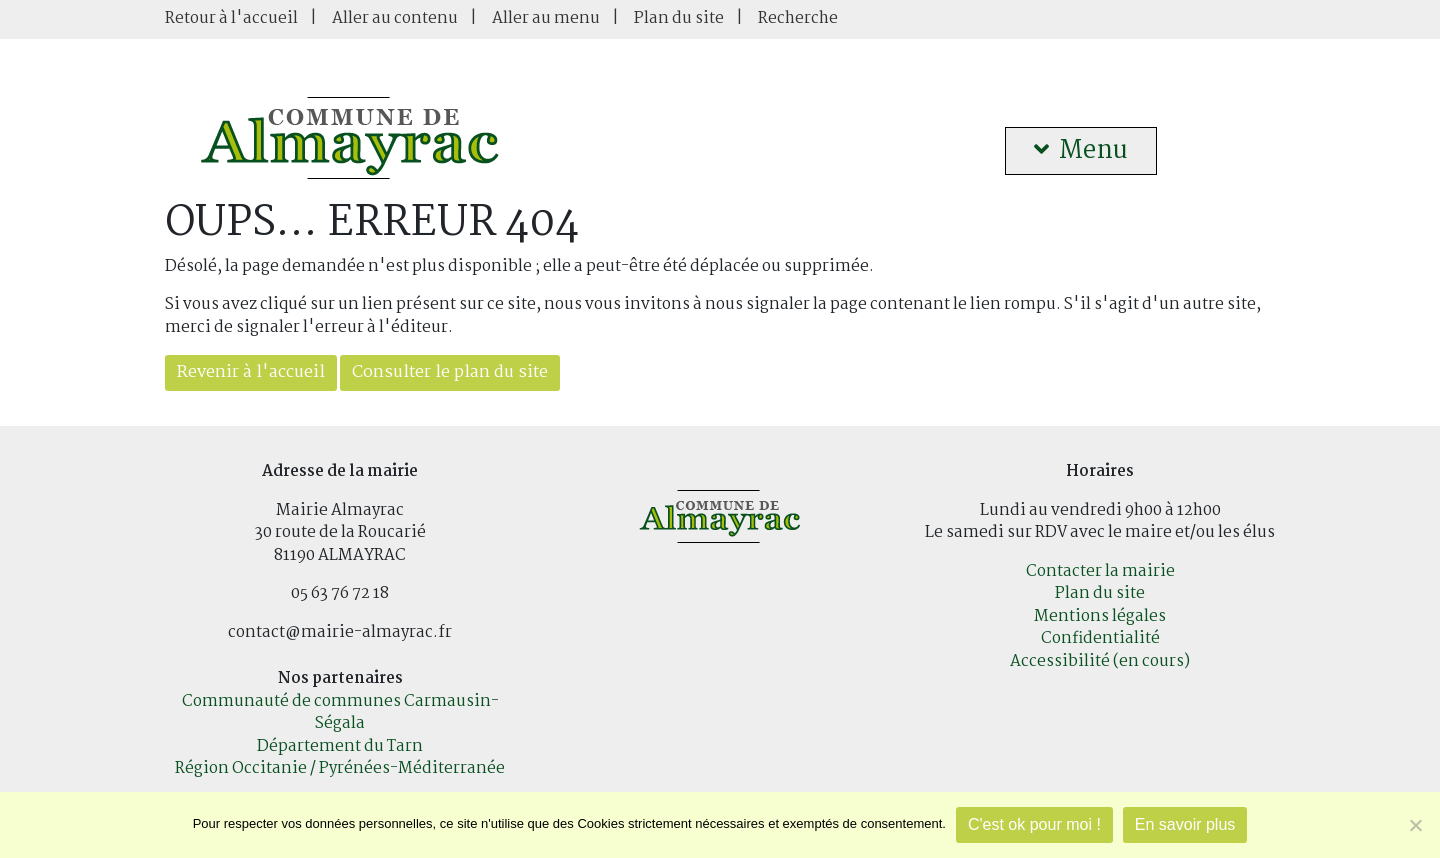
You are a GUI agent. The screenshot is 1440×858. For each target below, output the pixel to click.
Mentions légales (1100, 616)
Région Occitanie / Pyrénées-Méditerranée (340, 768)
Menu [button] (1081, 151)
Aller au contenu (395, 18)
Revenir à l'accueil (251, 372)
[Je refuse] (1415, 825)
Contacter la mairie (1100, 571)
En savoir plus (1185, 824)
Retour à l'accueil (231, 18)
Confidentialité (1100, 638)
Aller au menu (546, 18)
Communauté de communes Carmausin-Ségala (340, 713)
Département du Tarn (340, 746)
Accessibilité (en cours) (1100, 661)
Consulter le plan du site (450, 372)
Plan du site (679, 18)
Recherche (798, 18)
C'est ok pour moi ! (1034, 824)
